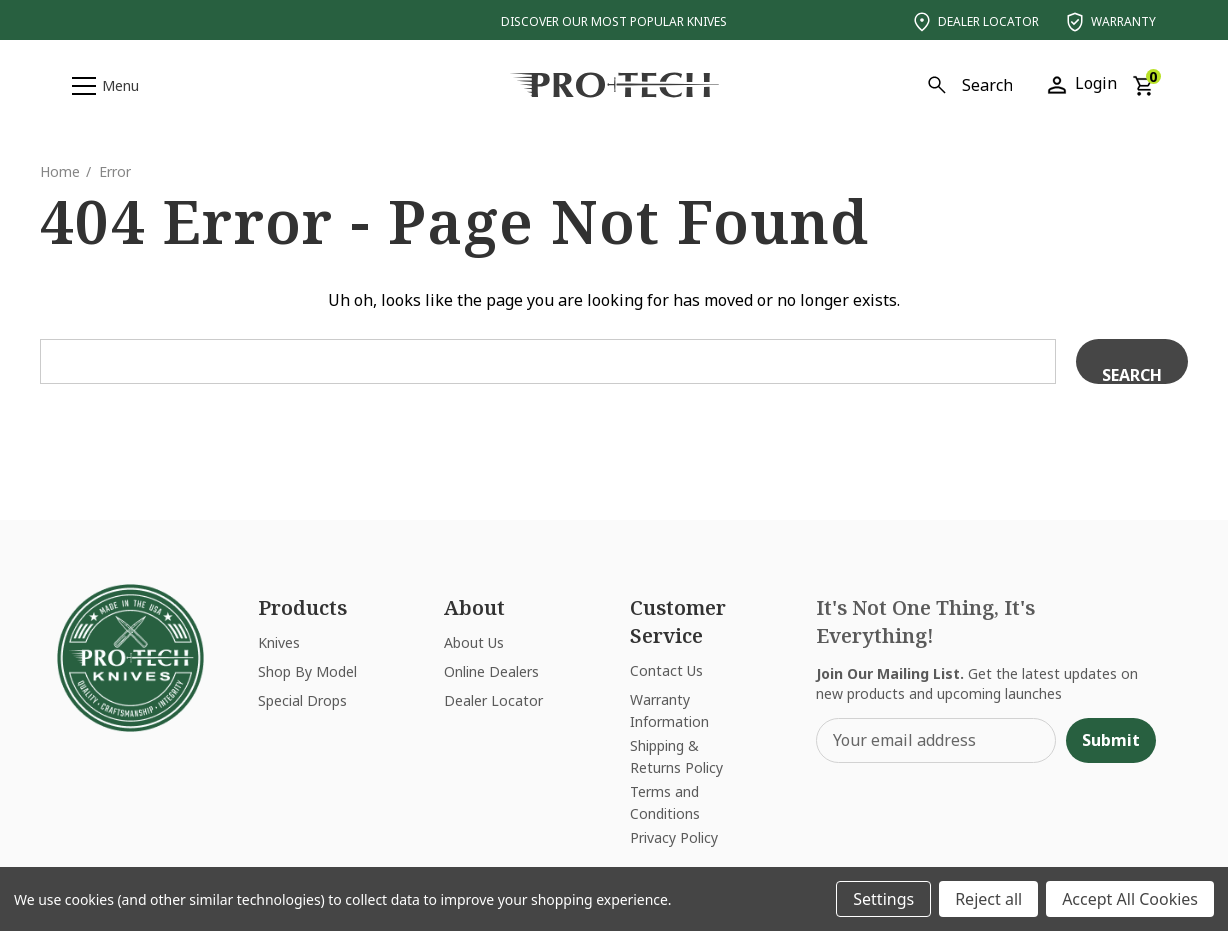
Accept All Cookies (1130, 899)
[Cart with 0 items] (1142, 84)
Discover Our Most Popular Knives (614, 21)
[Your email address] (936, 740)
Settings (883, 899)
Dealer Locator (974, 22)
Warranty (1109, 22)
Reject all (988, 899)
